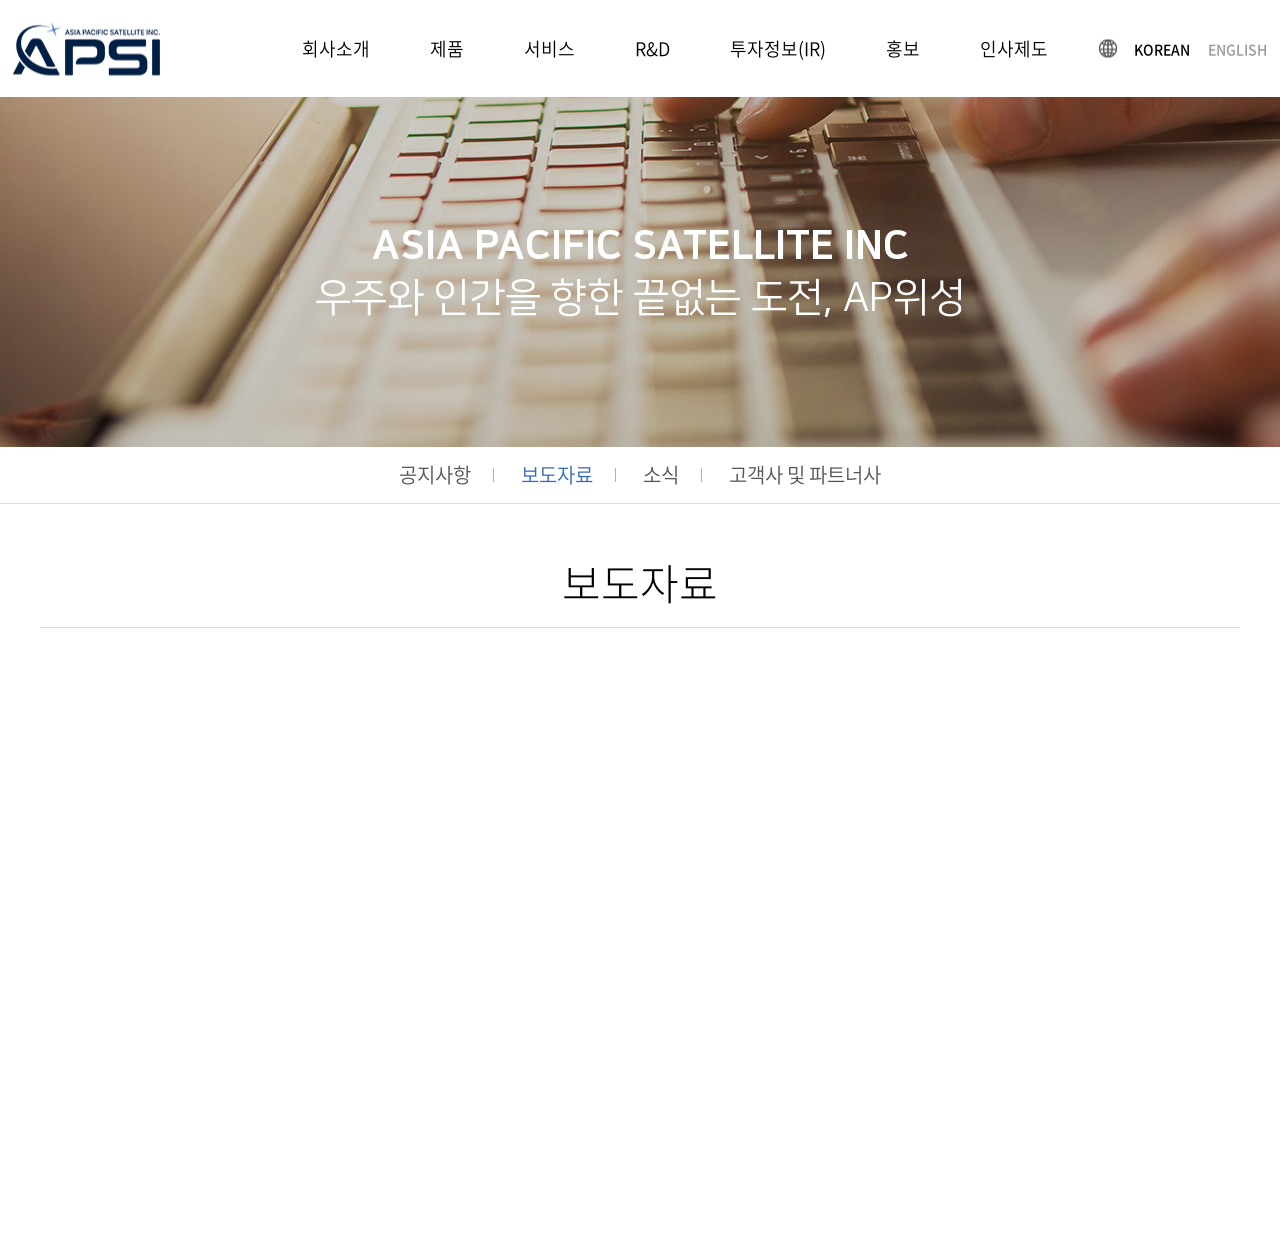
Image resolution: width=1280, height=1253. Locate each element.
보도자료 (557, 475)
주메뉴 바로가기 (0, 0)
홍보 (903, 48)
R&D (652, 48)
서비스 (549, 48)
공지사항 (435, 475)
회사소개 (336, 48)
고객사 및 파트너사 (805, 475)
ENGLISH (1237, 48)
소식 (661, 475)
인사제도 (1014, 48)
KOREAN (1162, 48)
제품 (447, 48)
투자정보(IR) (778, 48)
